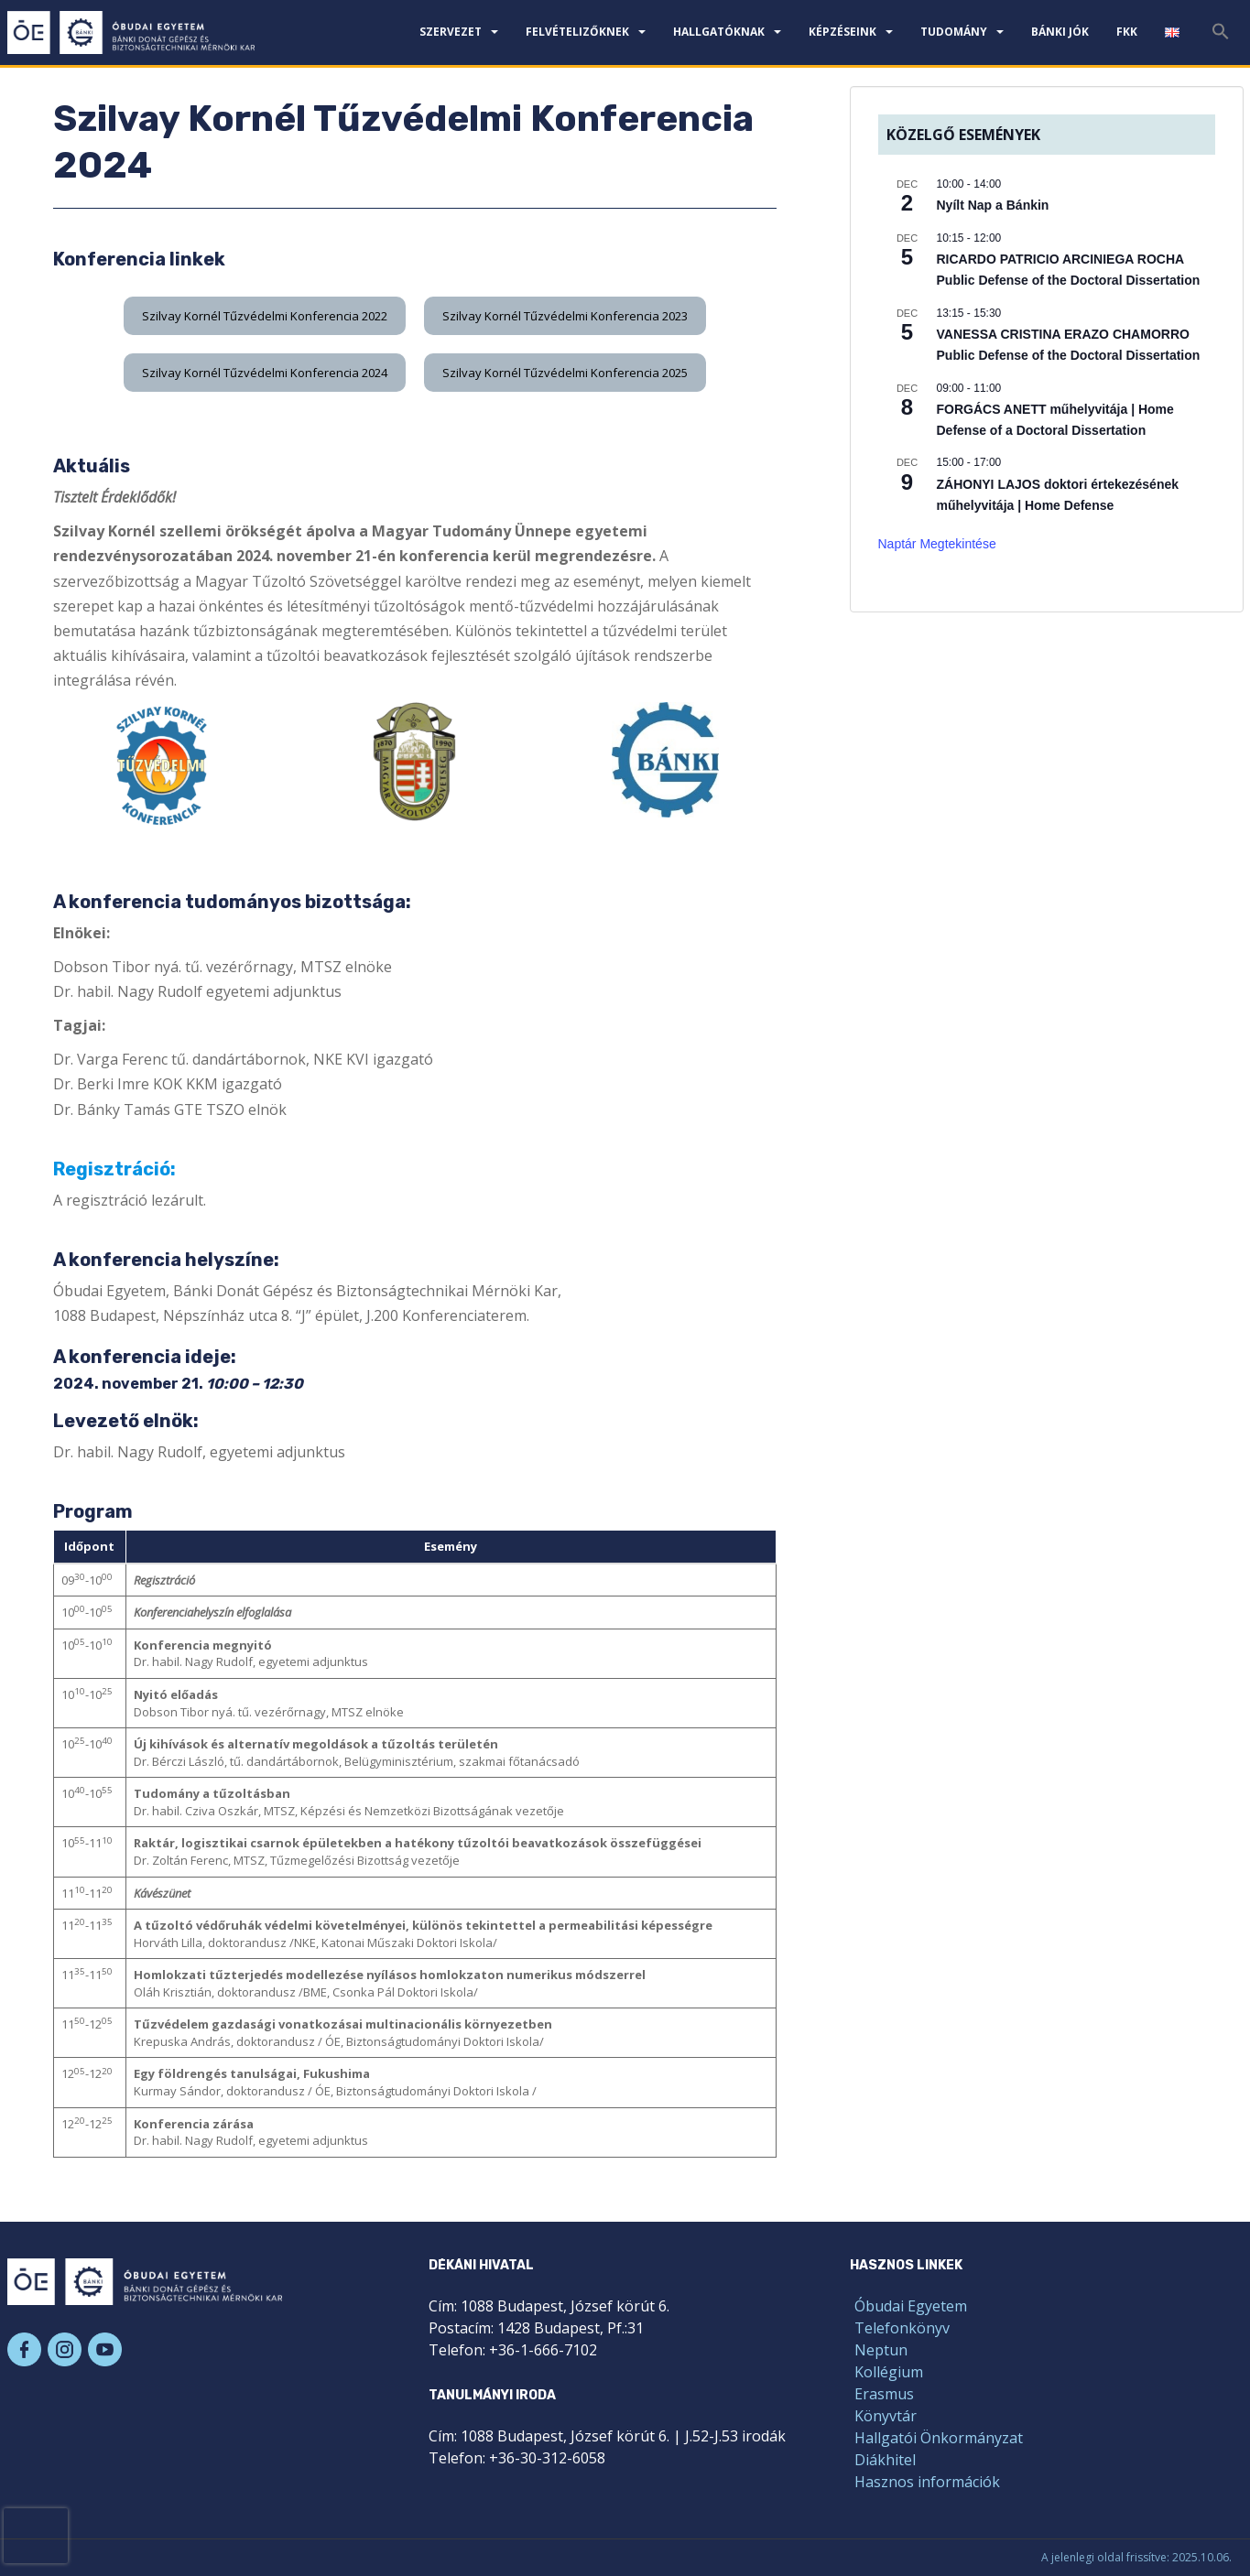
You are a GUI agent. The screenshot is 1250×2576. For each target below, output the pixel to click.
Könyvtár (885, 2416)
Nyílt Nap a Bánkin (993, 205)
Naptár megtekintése (937, 543)
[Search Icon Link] (1221, 36)
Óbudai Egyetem (910, 2306)
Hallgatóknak (719, 31)
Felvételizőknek (577, 31)
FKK (1126, 31)
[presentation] (36, 2535)
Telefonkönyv (902, 2328)
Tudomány (953, 31)
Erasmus (884, 2394)
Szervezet (450, 31)
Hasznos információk (927, 2482)
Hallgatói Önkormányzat (938, 2438)
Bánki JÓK (1060, 31)
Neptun (881, 2350)
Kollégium (888, 2372)
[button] (265, 316)
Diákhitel (885, 2460)
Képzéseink (842, 31)
